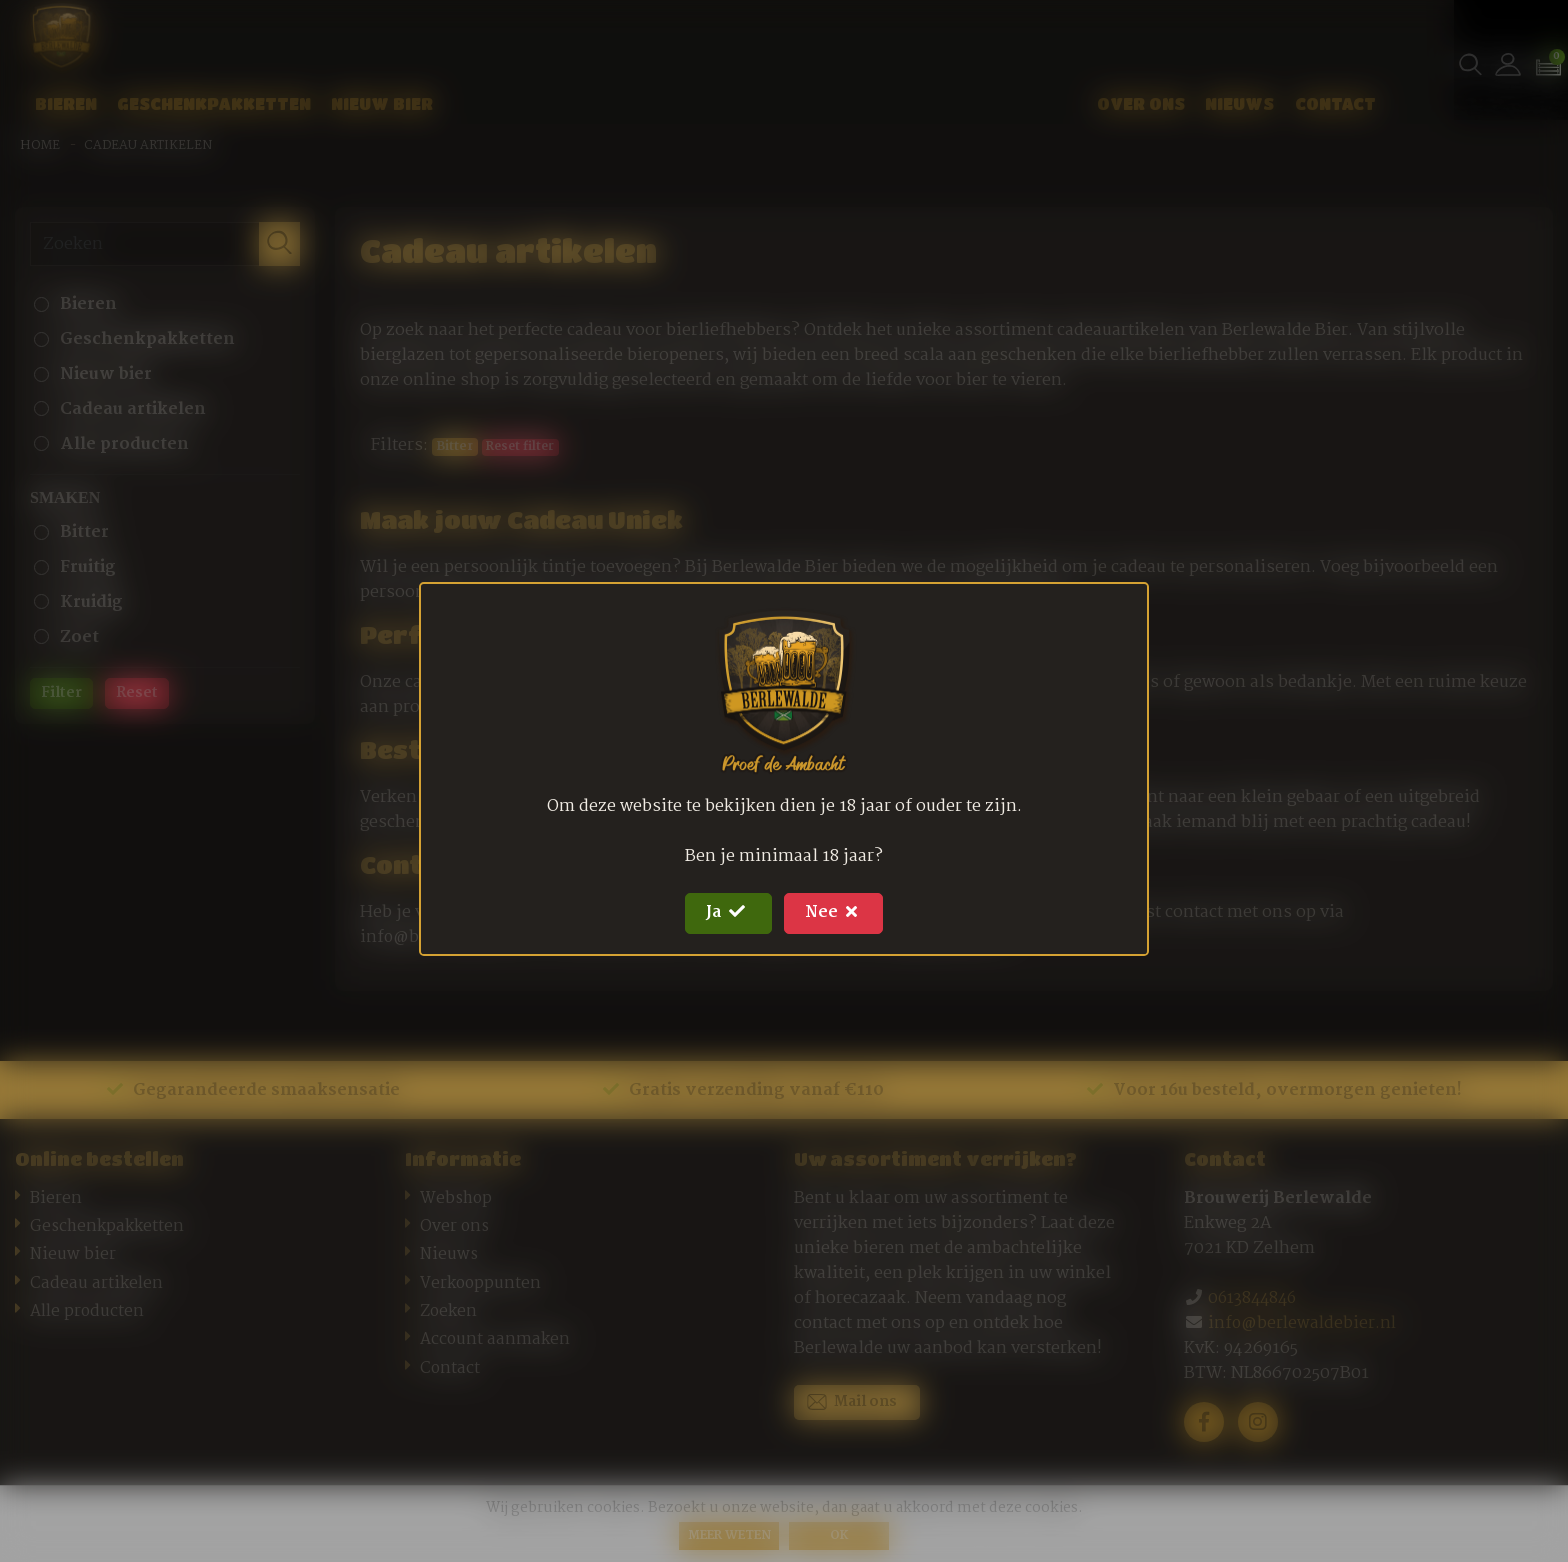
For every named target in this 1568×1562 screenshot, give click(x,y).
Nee (838, 913)
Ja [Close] (723, 913)
